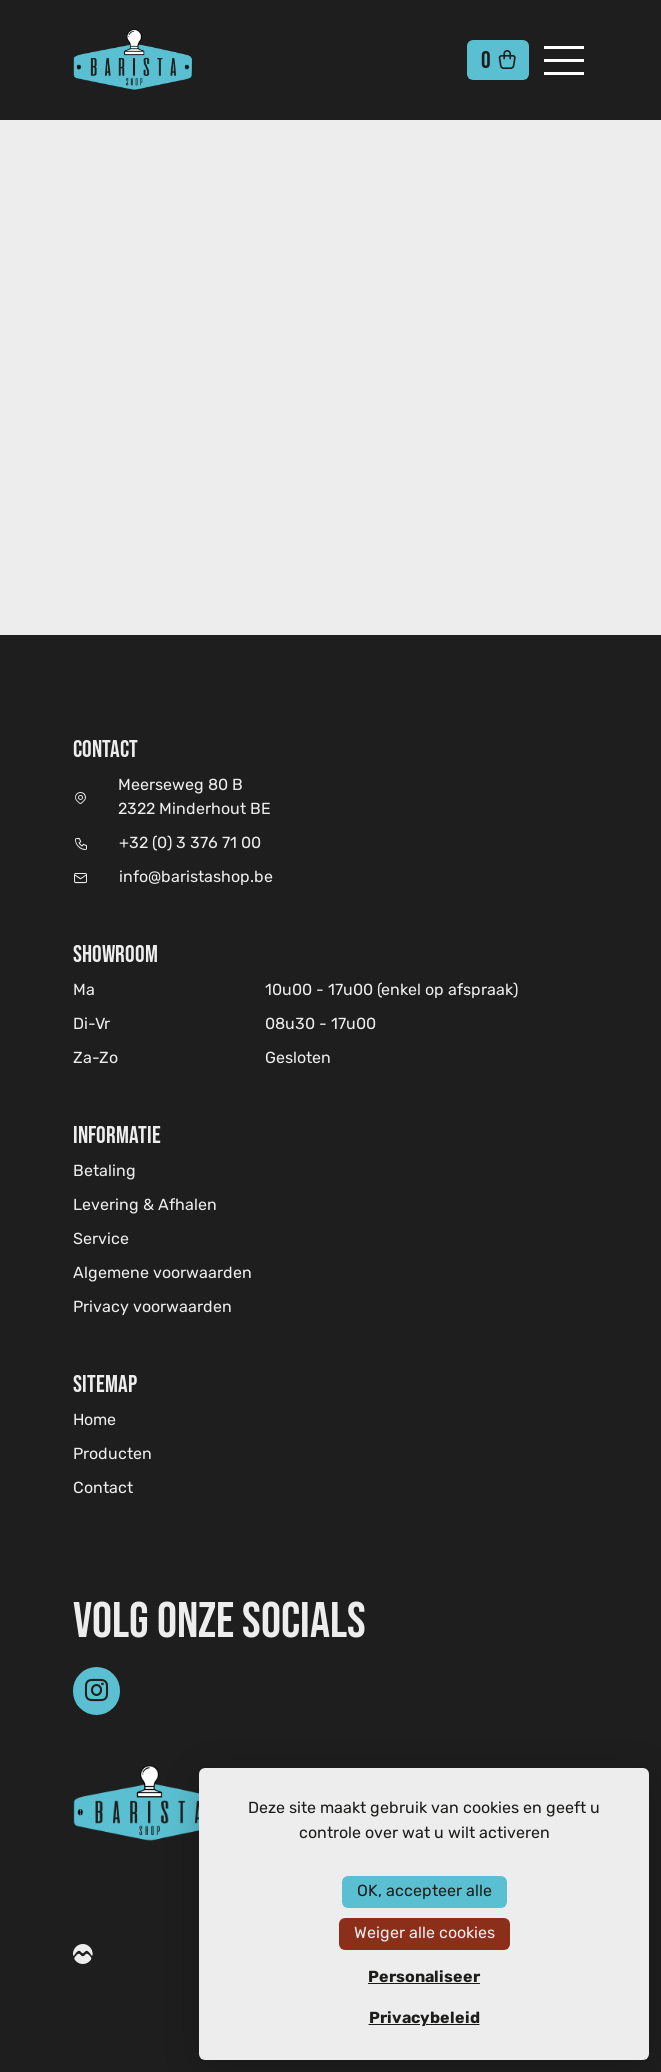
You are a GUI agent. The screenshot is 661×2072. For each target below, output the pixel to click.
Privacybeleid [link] (424, 2018)
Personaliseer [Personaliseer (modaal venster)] (424, 1977)
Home (94, 1420)
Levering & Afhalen (145, 1206)
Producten (112, 1455)
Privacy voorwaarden (152, 1308)
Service (101, 1240)
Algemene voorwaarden (162, 1274)
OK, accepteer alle (424, 1891)
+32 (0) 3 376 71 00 (190, 844)
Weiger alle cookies (424, 1933)
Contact (103, 1489)
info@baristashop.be (196, 878)
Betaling (104, 1172)
